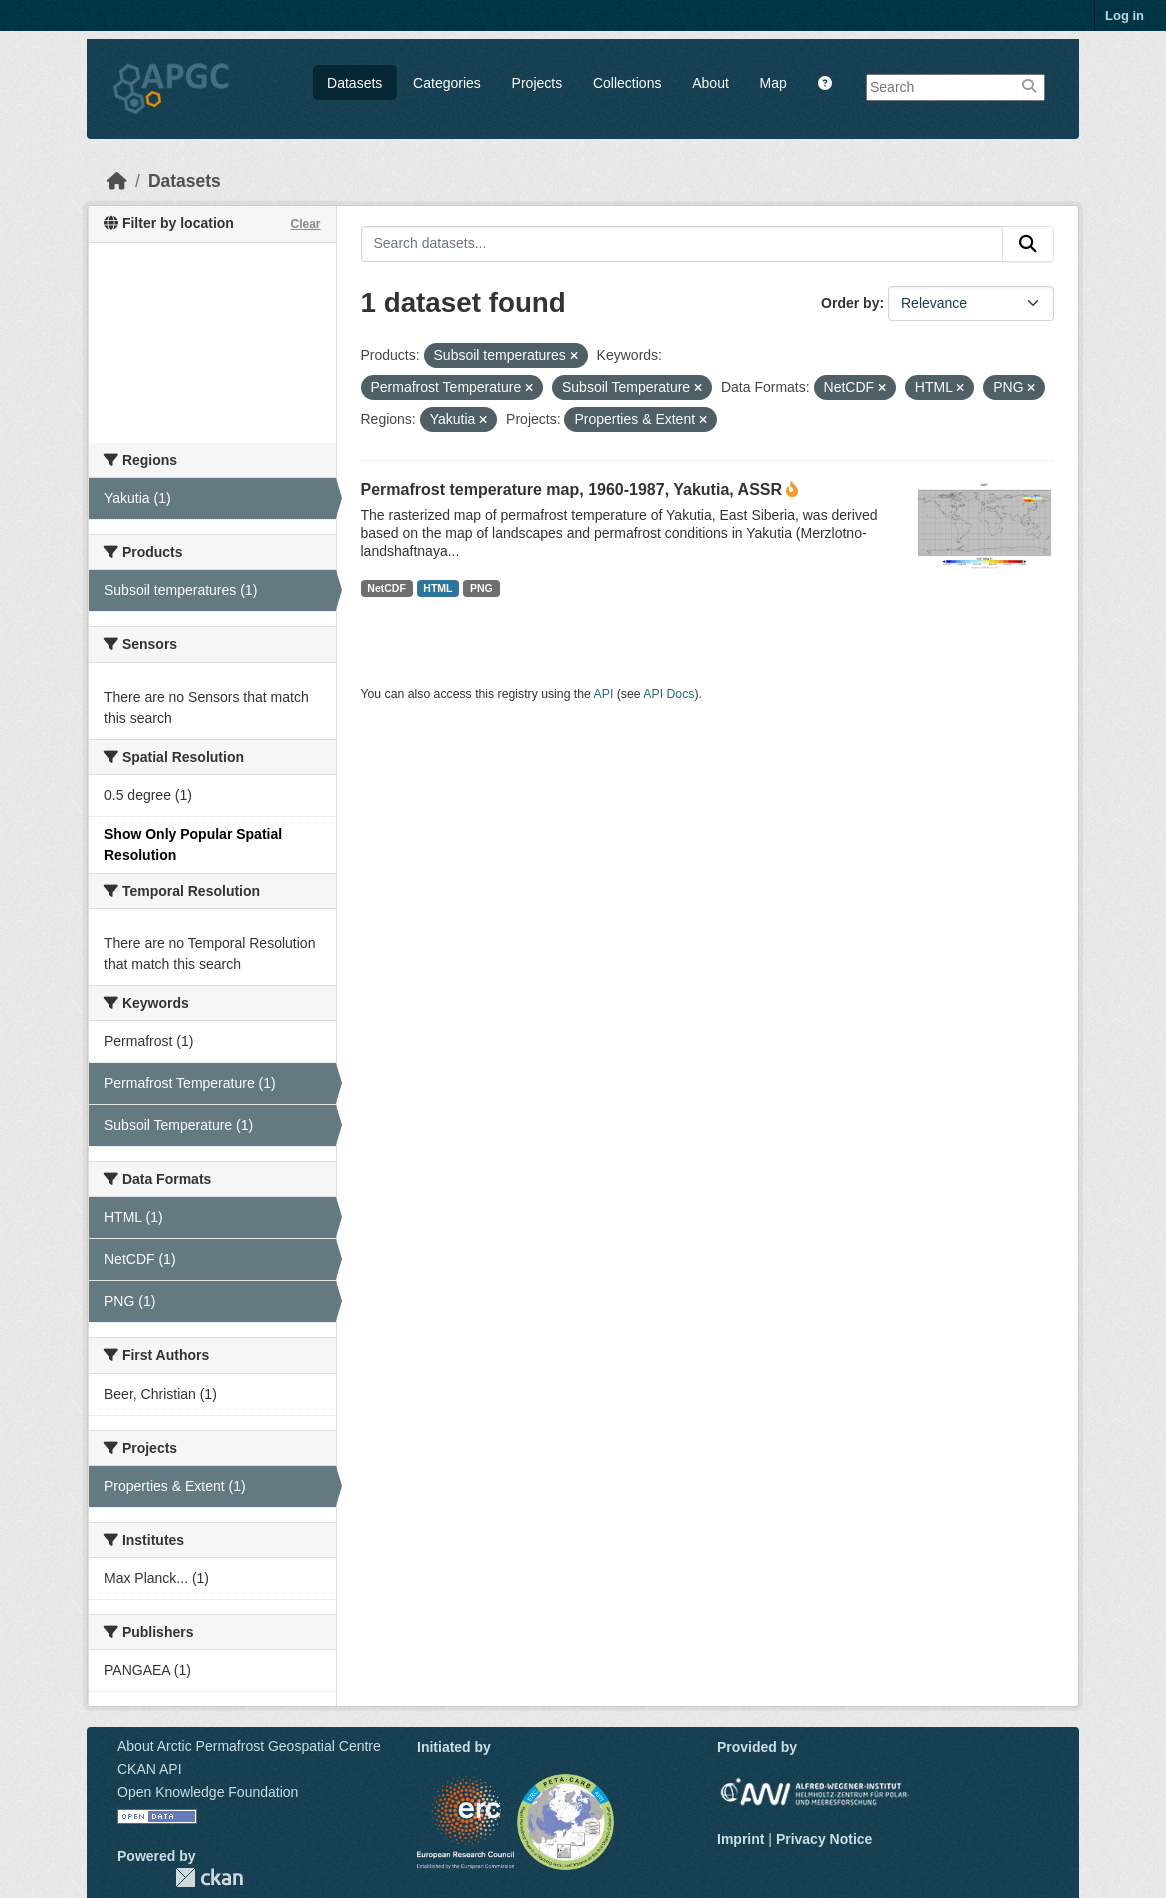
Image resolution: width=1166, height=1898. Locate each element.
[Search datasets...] (682, 244)
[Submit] (1028, 244)
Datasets (354, 83)
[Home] (117, 181)
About (710, 83)
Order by (850, 303)
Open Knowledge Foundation (207, 1792)
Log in (1124, 15)
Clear (305, 224)
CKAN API (149, 1769)
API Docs (668, 694)
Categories (447, 83)
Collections (627, 83)
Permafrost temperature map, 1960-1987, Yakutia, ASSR (572, 489)
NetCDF (386, 588)
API (604, 694)
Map (773, 83)
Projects (537, 83)
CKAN (209, 1877)
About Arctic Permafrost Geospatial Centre (249, 1746)
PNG (481, 588)
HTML (437, 588)
